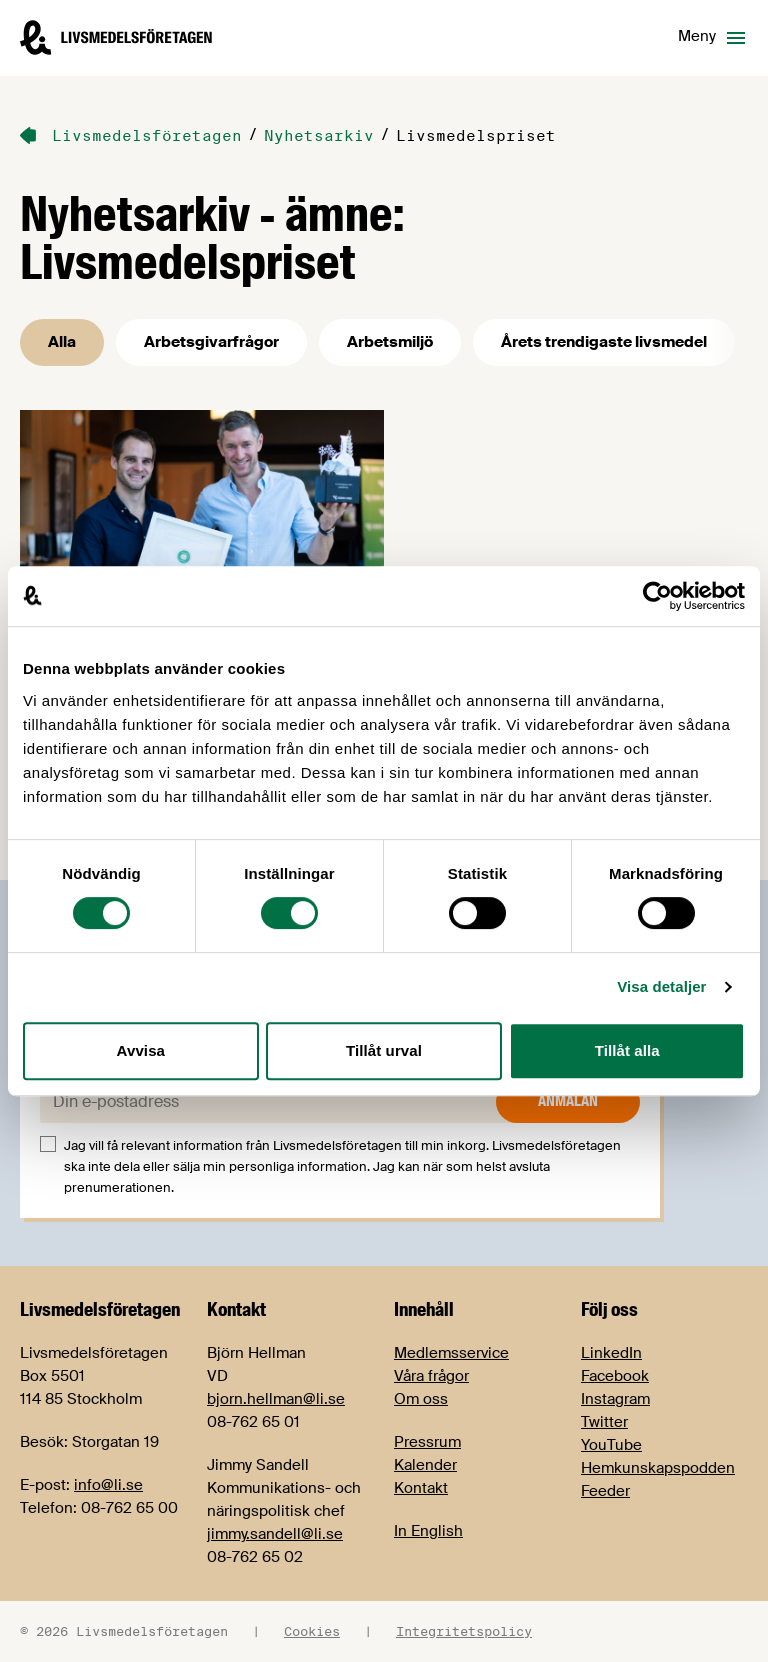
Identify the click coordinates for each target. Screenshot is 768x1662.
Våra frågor (431, 1376)
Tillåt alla (627, 1050)
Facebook (615, 1376)
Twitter (604, 1422)
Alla (62, 342)
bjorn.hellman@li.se (276, 1399)
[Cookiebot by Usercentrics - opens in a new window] (657, 596)
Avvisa (141, 1050)
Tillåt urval (384, 1050)
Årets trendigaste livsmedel (604, 342)
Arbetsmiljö (390, 342)
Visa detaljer (661, 986)
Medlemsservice (451, 1353)
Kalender (425, 1465)
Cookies (312, 1631)
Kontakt (421, 1488)
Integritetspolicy (464, 1631)
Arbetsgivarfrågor (211, 342)
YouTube (611, 1445)
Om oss (421, 1399)
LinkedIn (611, 1353)
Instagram (615, 1399)
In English (428, 1531)
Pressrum (427, 1442)
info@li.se (108, 1485)
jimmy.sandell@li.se (275, 1534)
